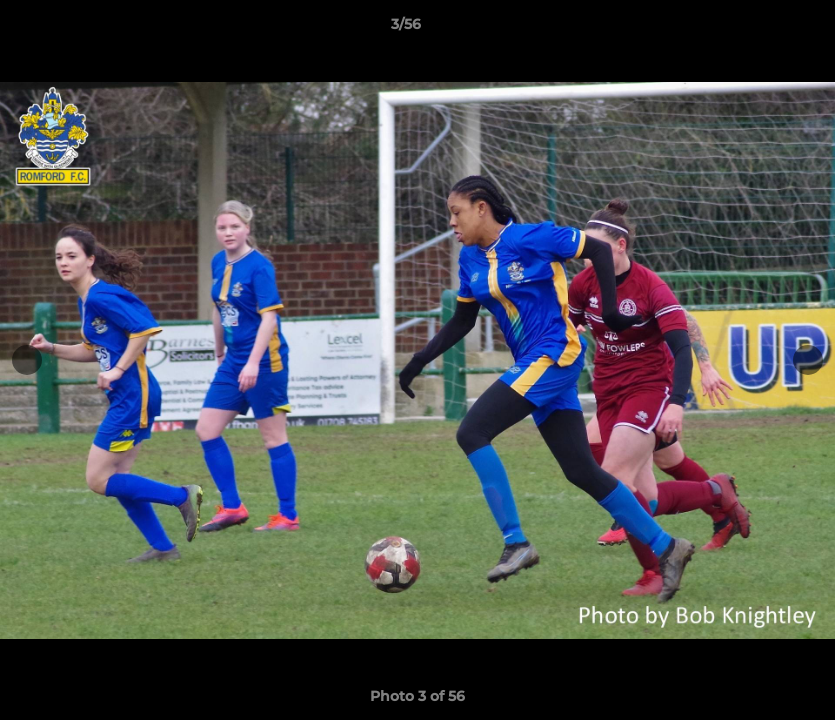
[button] (751, 29)
